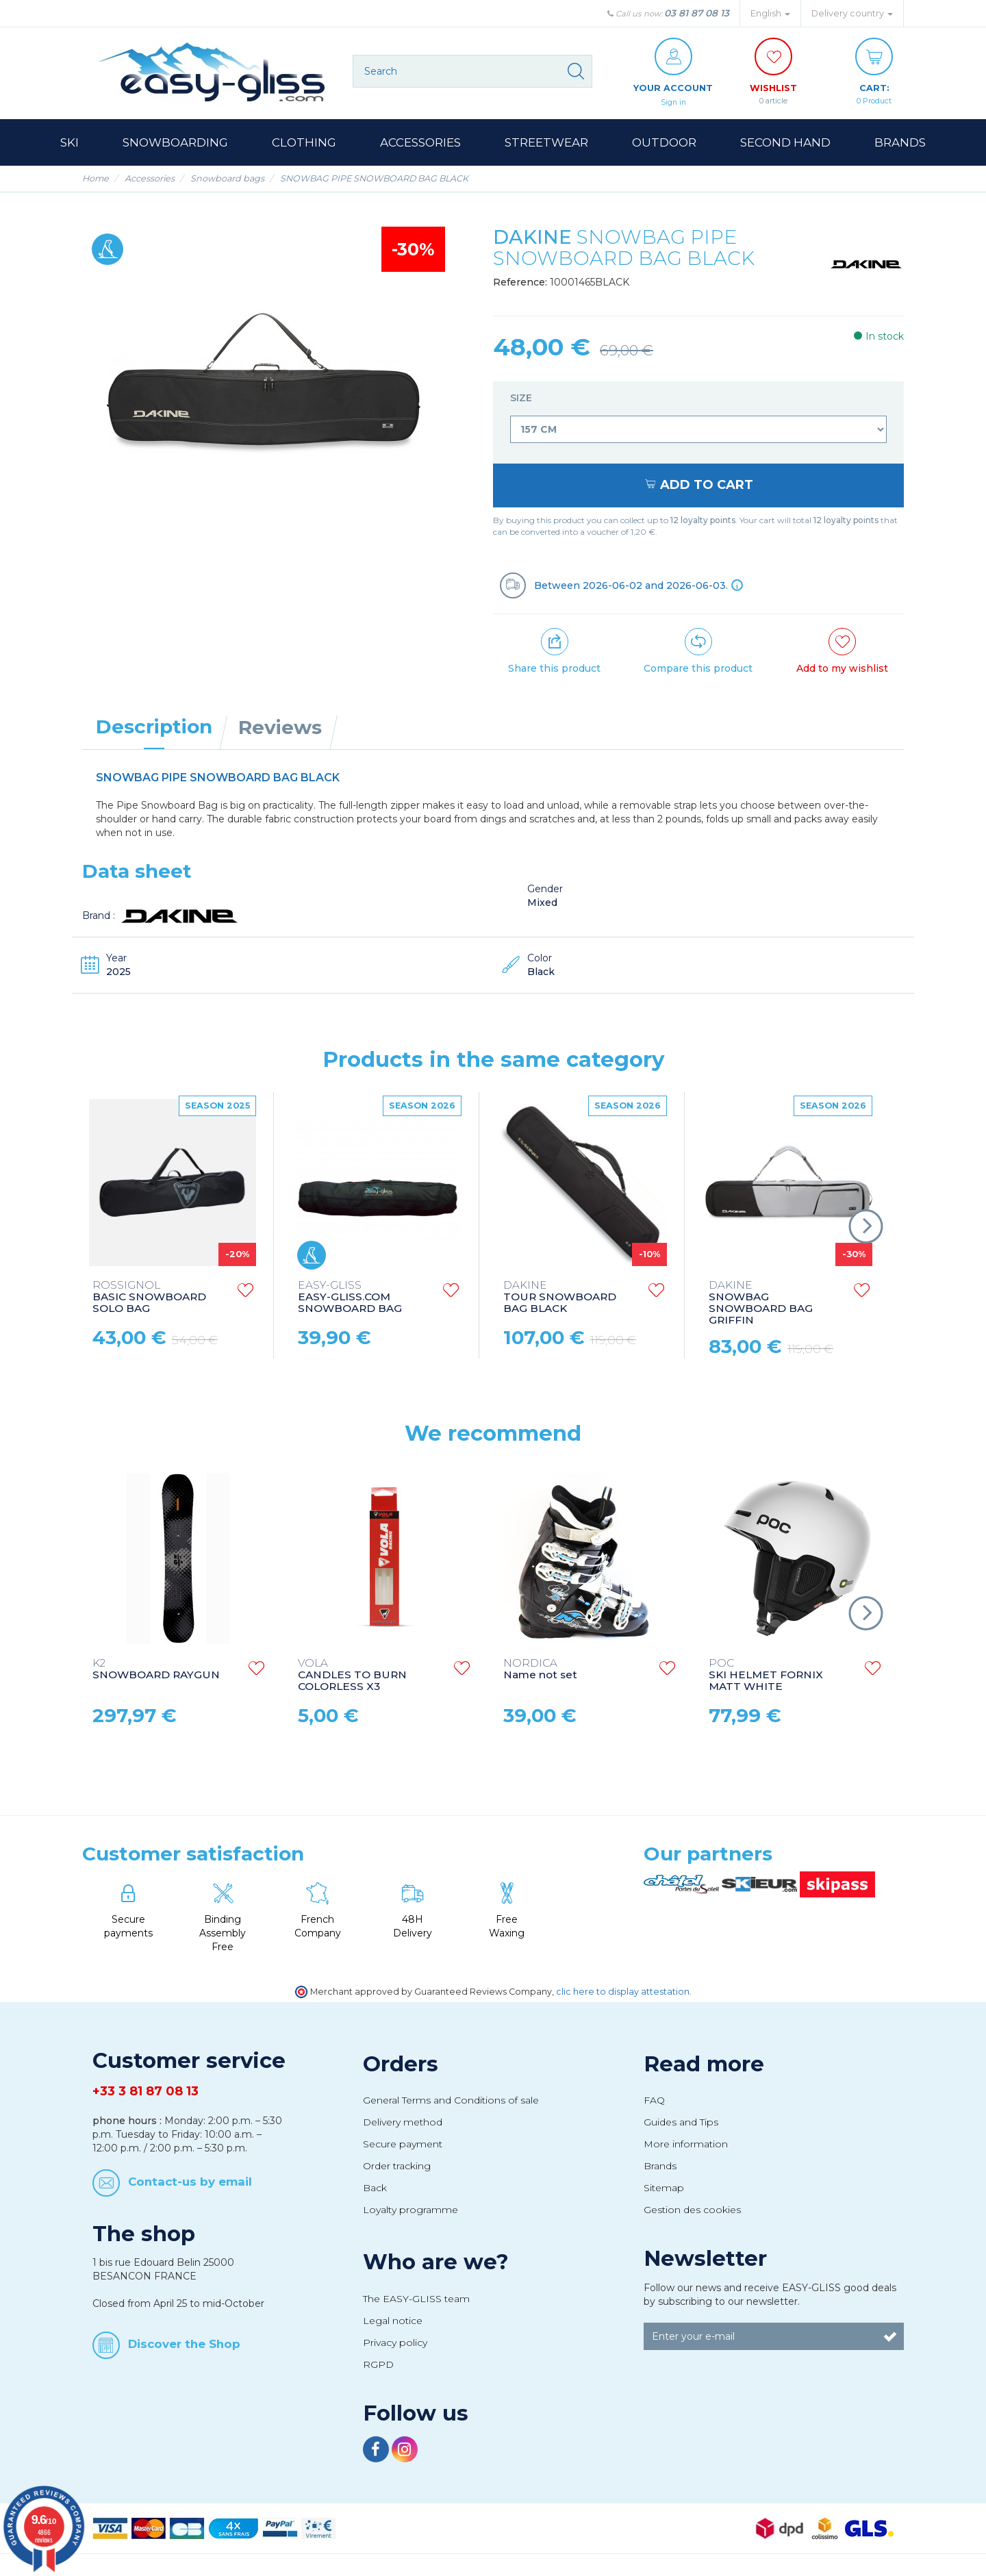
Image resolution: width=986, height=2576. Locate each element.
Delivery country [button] (852, 13)
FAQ (654, 2101)
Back (375, 2188)
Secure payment (402, 2144)
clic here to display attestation (623, 1992)
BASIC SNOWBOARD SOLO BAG (149, 1297)
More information (686, 2144)
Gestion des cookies (692, 2210)
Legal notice (392, 2321)
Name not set (540, 1670)
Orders (400, 2064)
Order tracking (397, 2166)
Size (522, 398)
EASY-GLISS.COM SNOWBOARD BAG (350, 1297)
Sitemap (664, 2188)
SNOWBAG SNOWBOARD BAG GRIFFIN (761, 1303)
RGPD (378, 2365)
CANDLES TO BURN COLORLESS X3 (352, 1675)
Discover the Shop (184, 2344)
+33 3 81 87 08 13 (145, 2091)
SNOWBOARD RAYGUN (156, 1670)
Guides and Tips (681, 2123)
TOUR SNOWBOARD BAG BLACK (559, 1297)
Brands (660, 2166)
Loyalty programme (410, 2210)
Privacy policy (395, 2343)
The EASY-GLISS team (416, 2299)
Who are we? (436, 2262)
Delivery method (402, 2123)
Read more (704, 2064)
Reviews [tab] (280, 728)
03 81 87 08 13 (696, 13)
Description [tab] (154, 727)
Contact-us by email (190, 2181)
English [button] (770, 13)
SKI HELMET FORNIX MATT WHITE (766, 1675)
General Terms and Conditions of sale (451, 2101)
